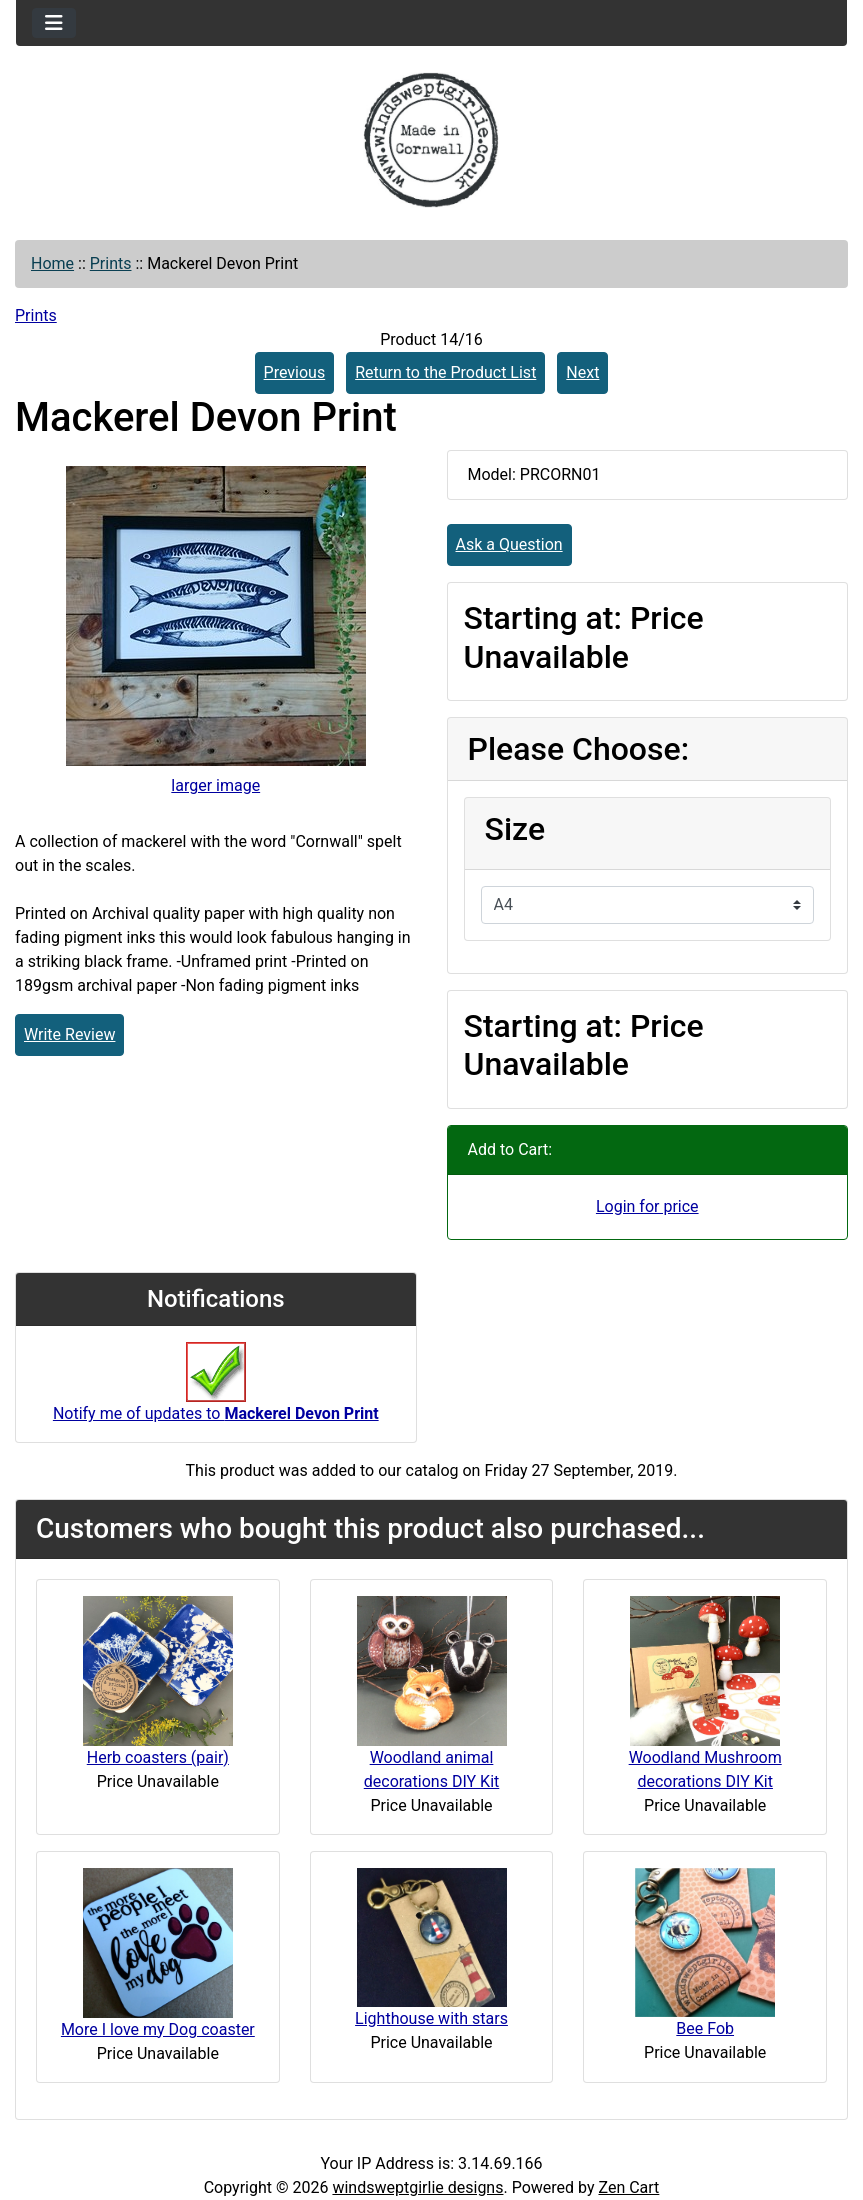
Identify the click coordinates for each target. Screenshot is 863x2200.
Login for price (647, 1206)
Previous (295, 372)
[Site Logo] (431, 140)
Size (515, 829)
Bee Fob (705, 2028)
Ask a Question (509, 544)
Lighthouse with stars (431, 2018)
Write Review (69, 1034)
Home (52, 263)
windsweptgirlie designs (417, 2187)
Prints (111, 263)
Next (582, 372)
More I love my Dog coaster (158, 2029)
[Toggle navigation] (54, 23)
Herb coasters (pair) (158, 1757)
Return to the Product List (445, 372)
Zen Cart (628, 2187)
